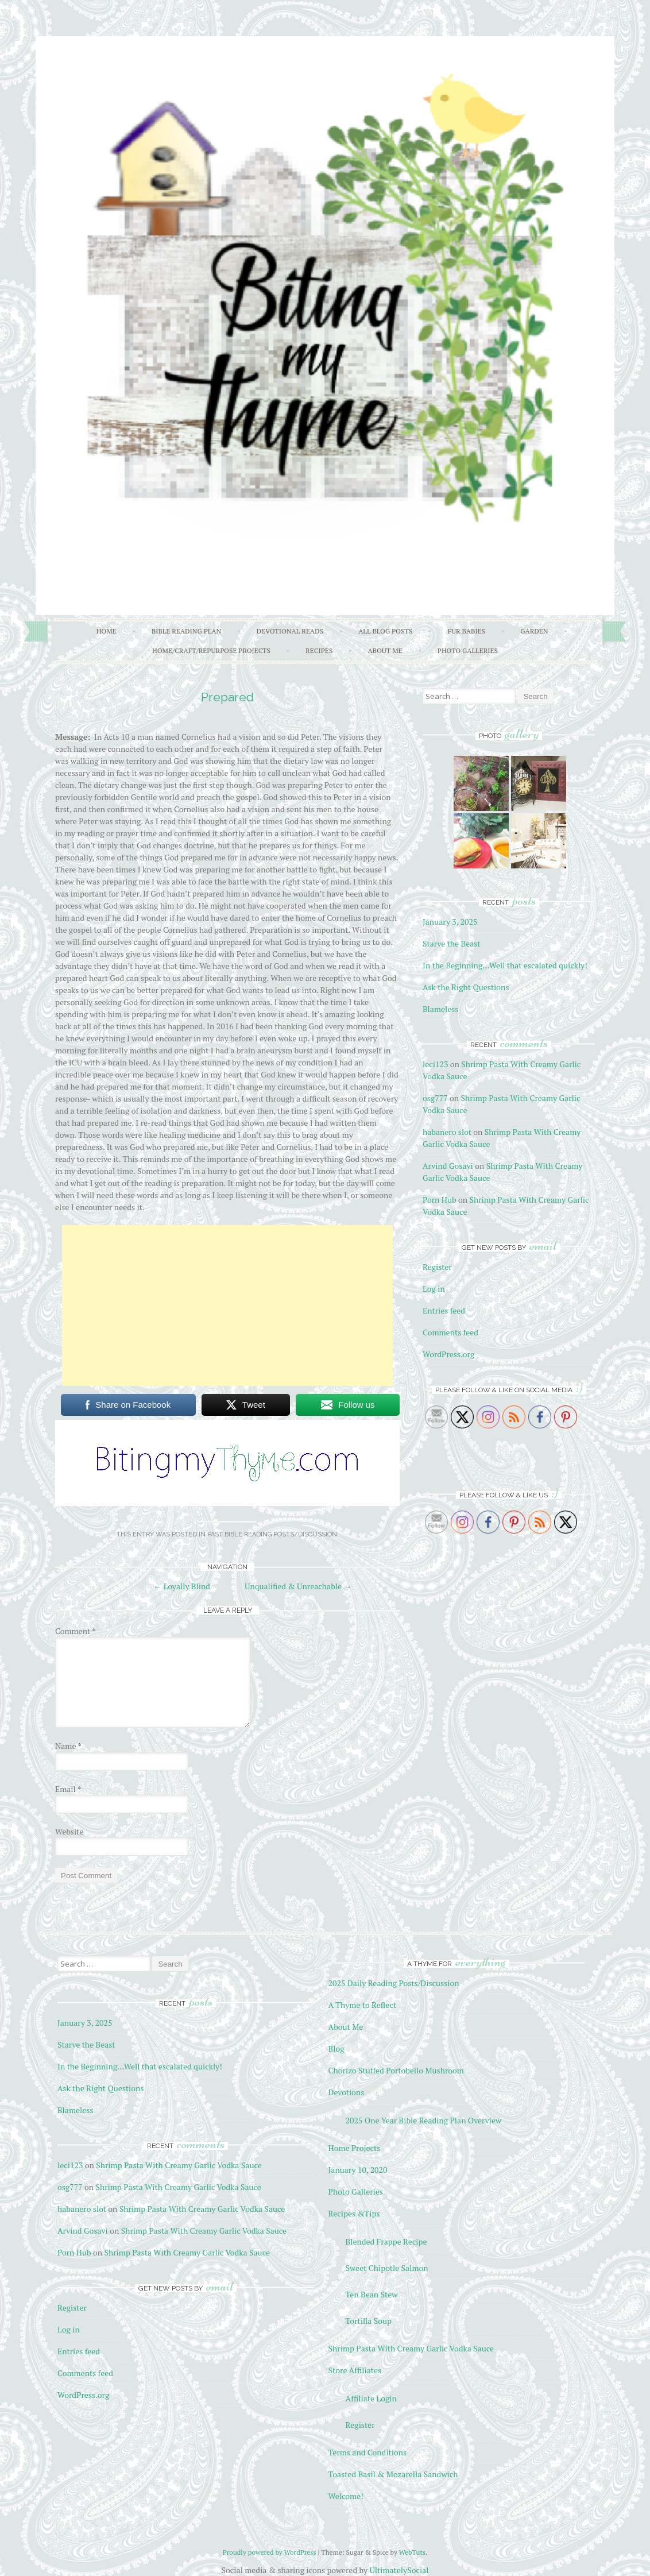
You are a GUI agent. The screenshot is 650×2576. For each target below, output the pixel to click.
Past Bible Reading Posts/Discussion (272, 1534)
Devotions (346, 2092)
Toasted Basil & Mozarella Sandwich (393, 2474)
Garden (534, 631)
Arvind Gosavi (448, 1165)
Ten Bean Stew (372, 2294)
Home (106, 631)
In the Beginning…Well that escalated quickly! (505, 965)
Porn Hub (439, 1199)
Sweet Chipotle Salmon (387, 2267)
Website (69, 1831)
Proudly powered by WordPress (269, 2552)
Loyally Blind (181, 1586)
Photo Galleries (468, 650)
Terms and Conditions (367, 2452)
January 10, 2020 (358, 2169)
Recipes (318, 650)
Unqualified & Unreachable (298, 1586)
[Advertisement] (227, 1305)
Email (68, 1788)
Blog (336, 2048)
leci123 (435, 1064)
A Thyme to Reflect (362, 2004)
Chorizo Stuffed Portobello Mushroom (396, 2070)
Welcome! (345, 2495)
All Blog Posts (385, 631)
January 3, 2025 (450, 921)
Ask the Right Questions (466, 987)
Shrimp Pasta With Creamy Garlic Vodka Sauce (178, 2165)
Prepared (227, 697)
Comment (75, 1630)
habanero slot (447, 1131)
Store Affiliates (355, 2370)
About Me (384, 650)
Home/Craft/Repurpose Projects (211, 650)
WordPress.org (448, 1354)
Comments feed (450, 1332)
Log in (434, 1288)
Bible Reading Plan (187, 631)
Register (437, 1266)
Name (68, 1745)
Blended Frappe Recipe (386, 2241)
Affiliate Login (371, 2398)
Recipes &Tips (354, 2213)
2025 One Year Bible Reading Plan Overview (424, 2120)
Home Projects (354, 2147)
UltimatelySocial (398, 2570)
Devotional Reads (290, 631)
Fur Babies (466, 631)
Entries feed (444, 1310)
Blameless (440, 1008)
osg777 (435, 1097)
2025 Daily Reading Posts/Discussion (393, 1983)
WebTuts (412, 2552)
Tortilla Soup (369, 2320)
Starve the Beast (452, 943)
